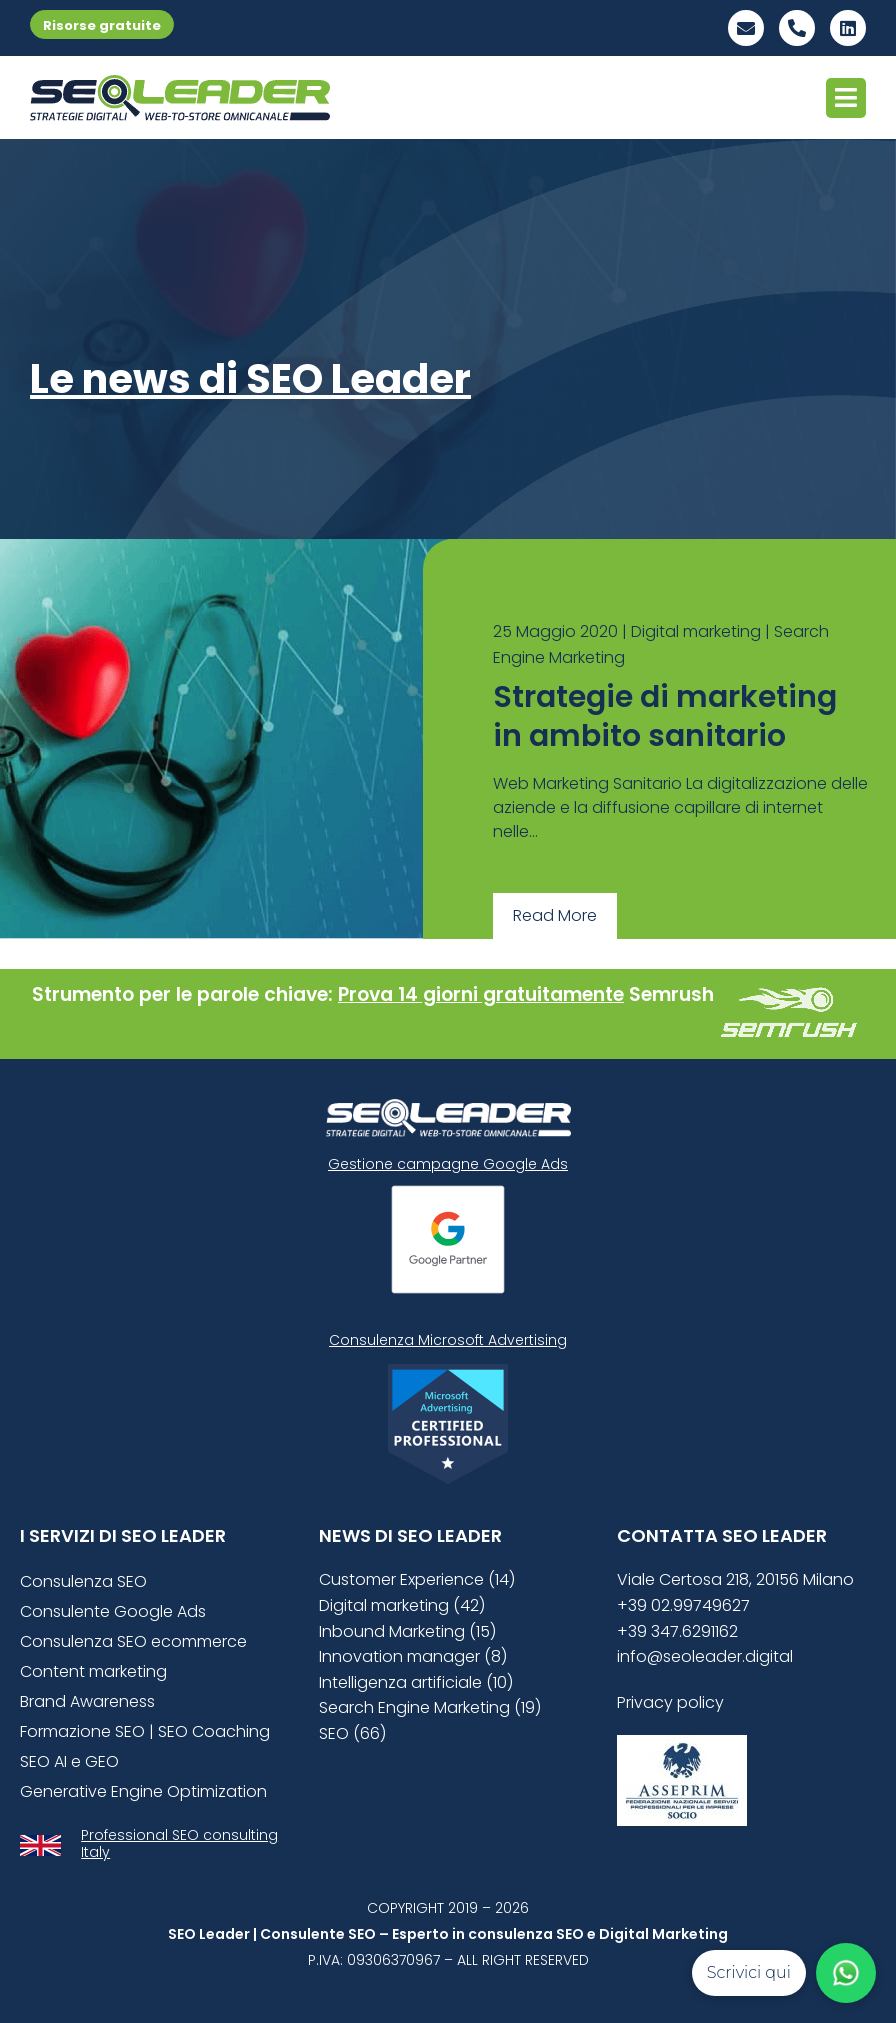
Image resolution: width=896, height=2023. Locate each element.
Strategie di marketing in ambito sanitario (665, 716)
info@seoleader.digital (705, 1656)
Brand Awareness (87, 1701)
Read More (555, 915)
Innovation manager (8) (413, 1656)
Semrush (671, 994)
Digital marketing (696, 631)
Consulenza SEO (83, 1581)
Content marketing (93, 1671)
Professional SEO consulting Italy (179, 1843)
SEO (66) (352, 1733)
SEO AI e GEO (69, 1761)
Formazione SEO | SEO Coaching (145, 1731)
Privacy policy (670, 1702)
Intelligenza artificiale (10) (416, 1682)
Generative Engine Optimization (143, 1791)
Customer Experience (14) (417, 1579)
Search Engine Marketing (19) (430, 1707)
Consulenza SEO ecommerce (133, 1641)
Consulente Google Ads (113, 1611)
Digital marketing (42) (402, 1605)
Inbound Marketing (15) (407, 1631)
